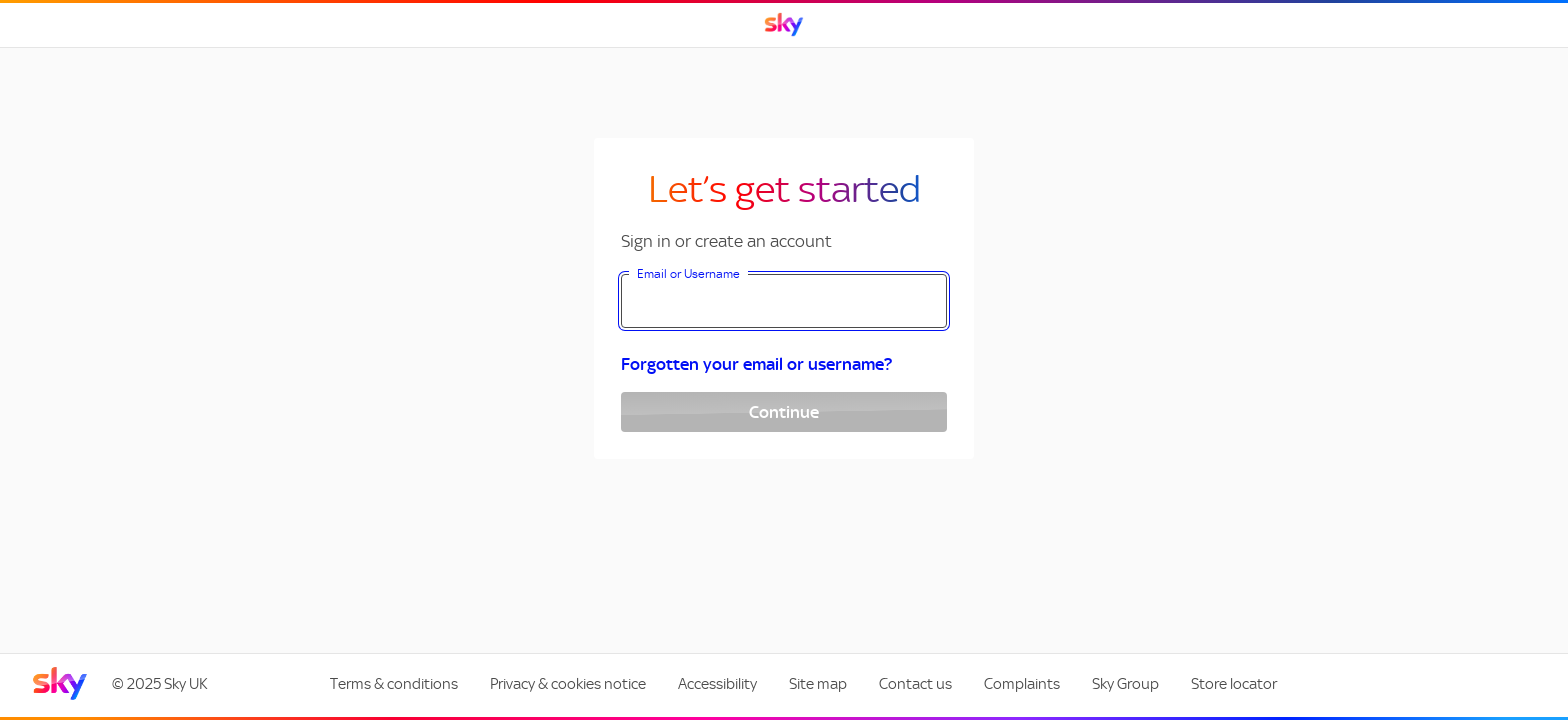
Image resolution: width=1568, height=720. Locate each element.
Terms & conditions (394, 684)
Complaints (1022, 684)
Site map (818, 684)
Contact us (915, 684)
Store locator (1234, 684)
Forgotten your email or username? (756, 364)
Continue (784, 412)
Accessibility (717, 684)
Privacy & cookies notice (568, 684)
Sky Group (1125, 684)
